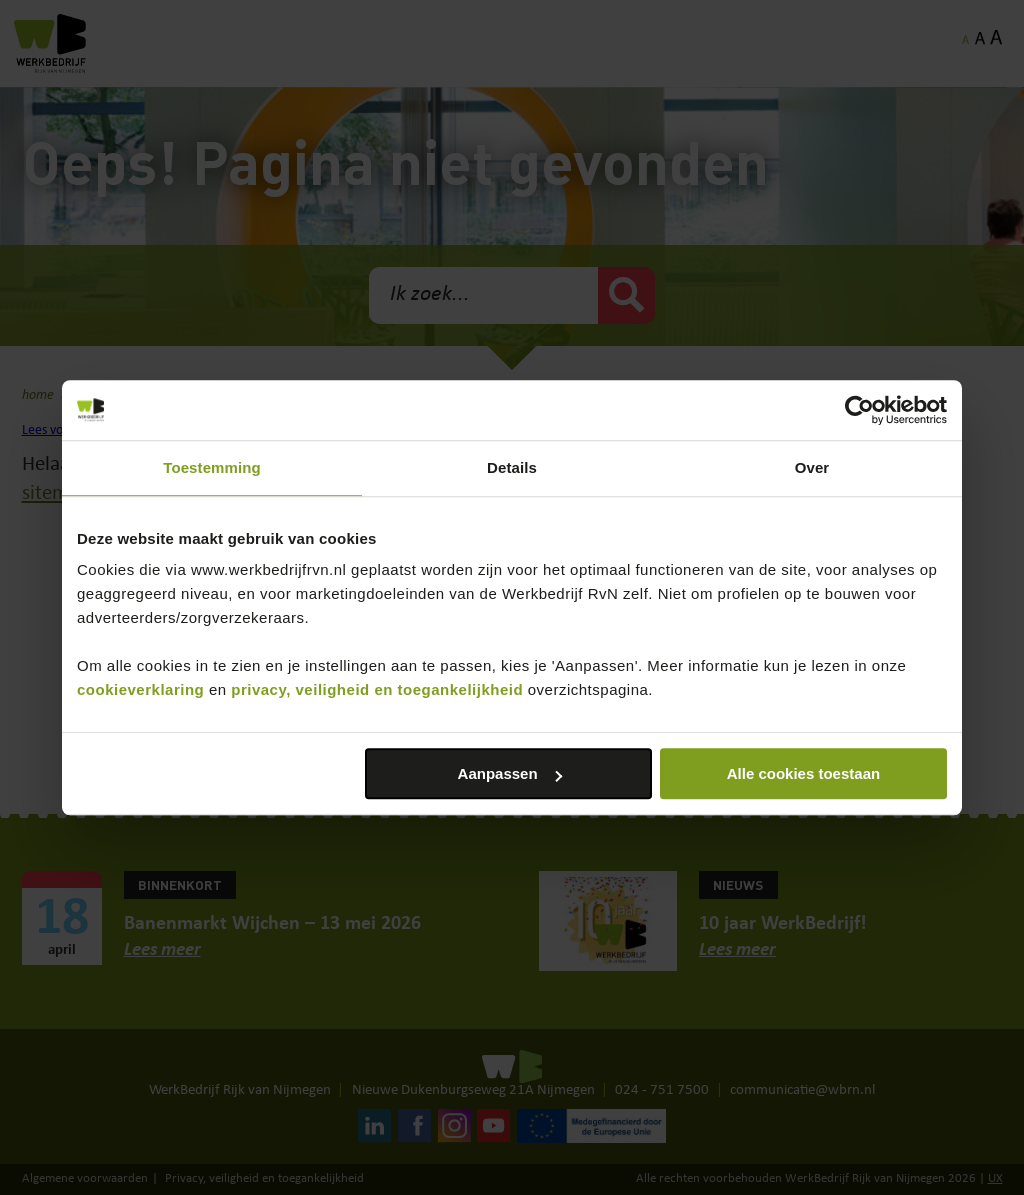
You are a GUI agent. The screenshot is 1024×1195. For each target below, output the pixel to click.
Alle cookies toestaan (803, 773)
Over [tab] (812, 467)
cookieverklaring (140, 689)
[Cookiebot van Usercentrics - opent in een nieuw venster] (859, 410)
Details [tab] (512, 467)
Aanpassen (510, 773)
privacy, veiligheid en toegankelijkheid (377, 689)
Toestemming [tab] (212, 467)
